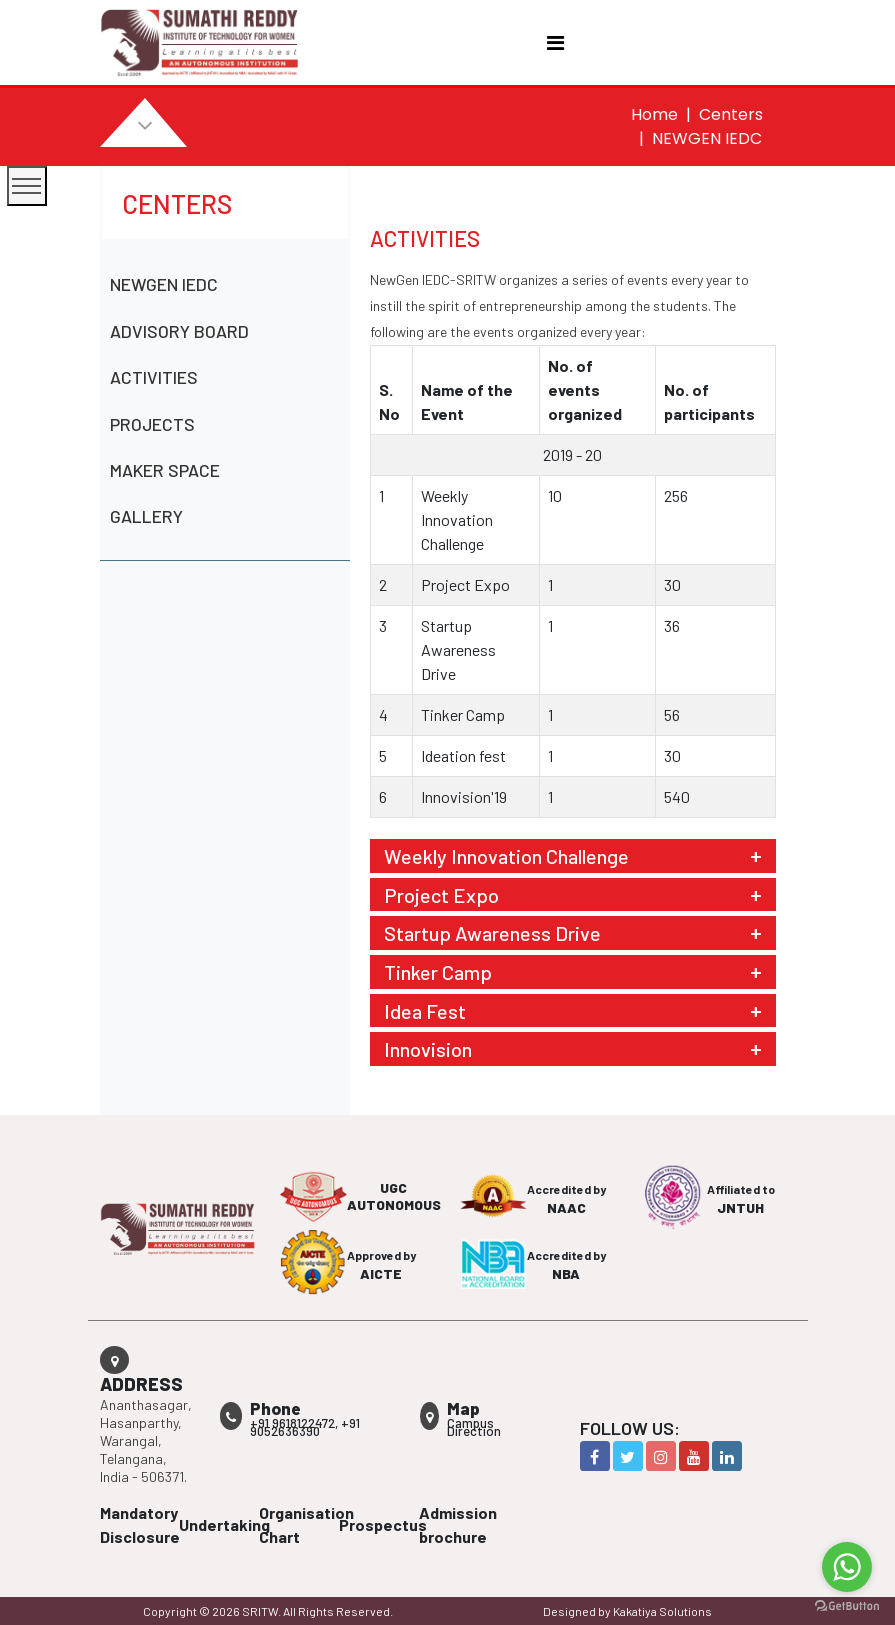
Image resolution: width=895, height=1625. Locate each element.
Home (654, 114)
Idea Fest (425, 1011)
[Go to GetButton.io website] (847, 1605)
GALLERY (146, 516)
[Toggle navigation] (555, 42)
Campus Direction (474, 1427)
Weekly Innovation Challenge (506, 856)
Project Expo (441, 895)
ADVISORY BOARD (179, 331)
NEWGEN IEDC (164, 284)
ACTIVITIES (154, 377)
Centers (731, 114)
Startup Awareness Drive (492, 933)
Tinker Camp (438, 972)
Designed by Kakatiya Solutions (627, 1611)
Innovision (428, 1049)
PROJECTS (152, 424)
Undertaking (224, 1524)
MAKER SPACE (165, 470)
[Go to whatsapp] (847, 1567)
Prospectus (383, 1524)
